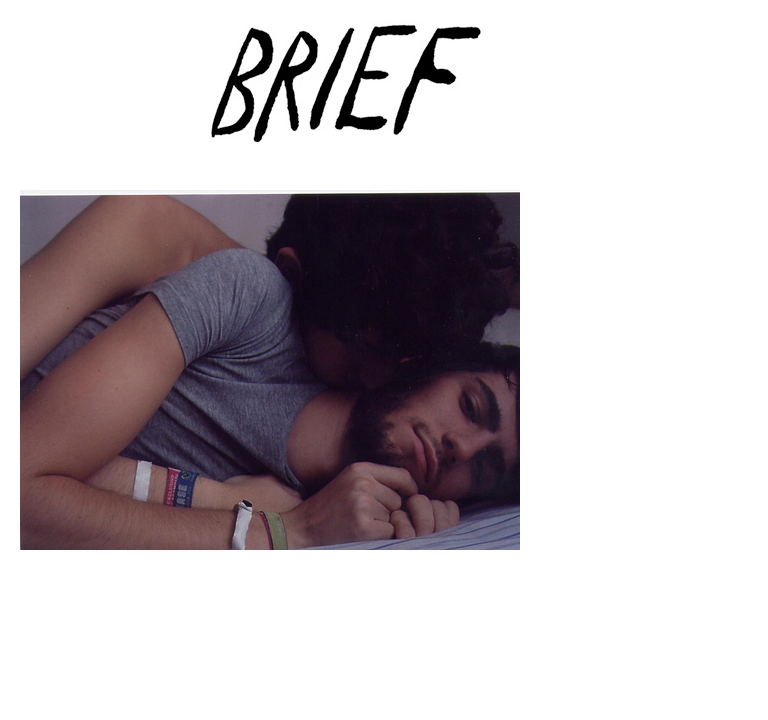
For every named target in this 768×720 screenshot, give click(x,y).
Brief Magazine (384, 95)
